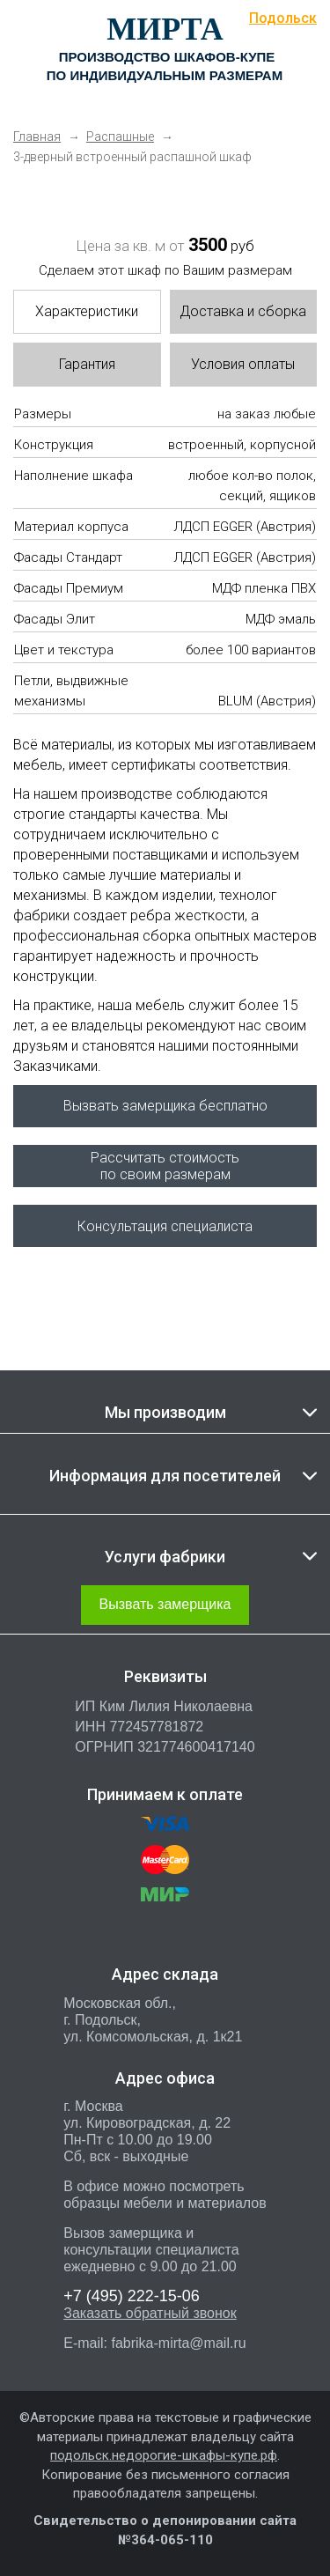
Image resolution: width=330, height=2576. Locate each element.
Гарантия (87, 364)
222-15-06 (131, 2296)
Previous (39, 194)
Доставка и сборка (243, 311)
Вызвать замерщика (165, 1604)
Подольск (283, 18)
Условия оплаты (243, 364)
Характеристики (86, 311)
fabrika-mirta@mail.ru (178, 2343)
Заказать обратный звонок (149, 2313)
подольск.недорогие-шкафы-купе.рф (163, 2455)
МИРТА (165, 29)
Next (273, 194)
